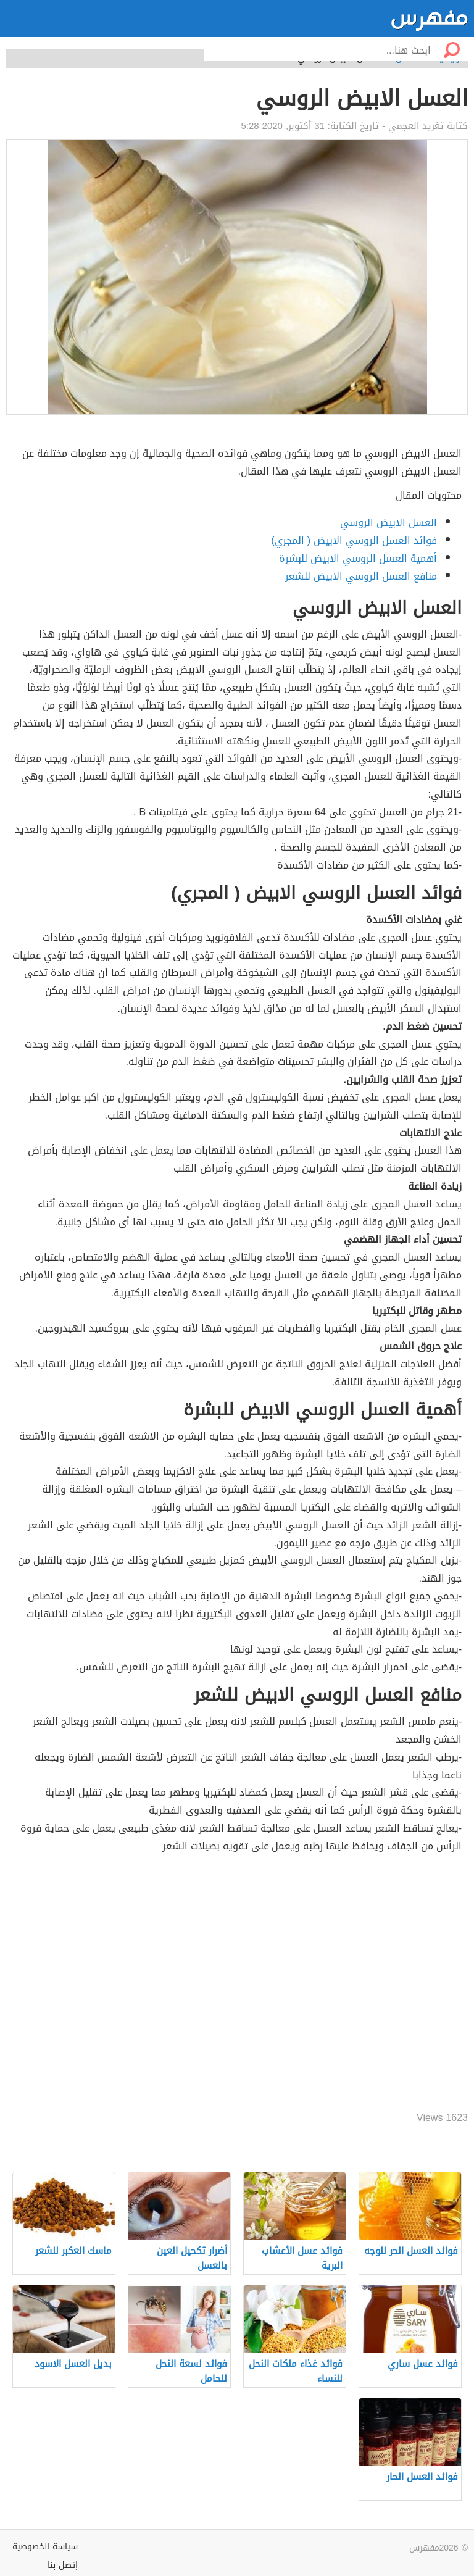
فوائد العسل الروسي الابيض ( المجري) (354, 540)
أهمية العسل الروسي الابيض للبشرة (358, 558)
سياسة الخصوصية (45, 2546)
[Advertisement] (237, 1983)
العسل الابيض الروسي (388, 522)
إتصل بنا (63, 2565)
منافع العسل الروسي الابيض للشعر (361, 576)
